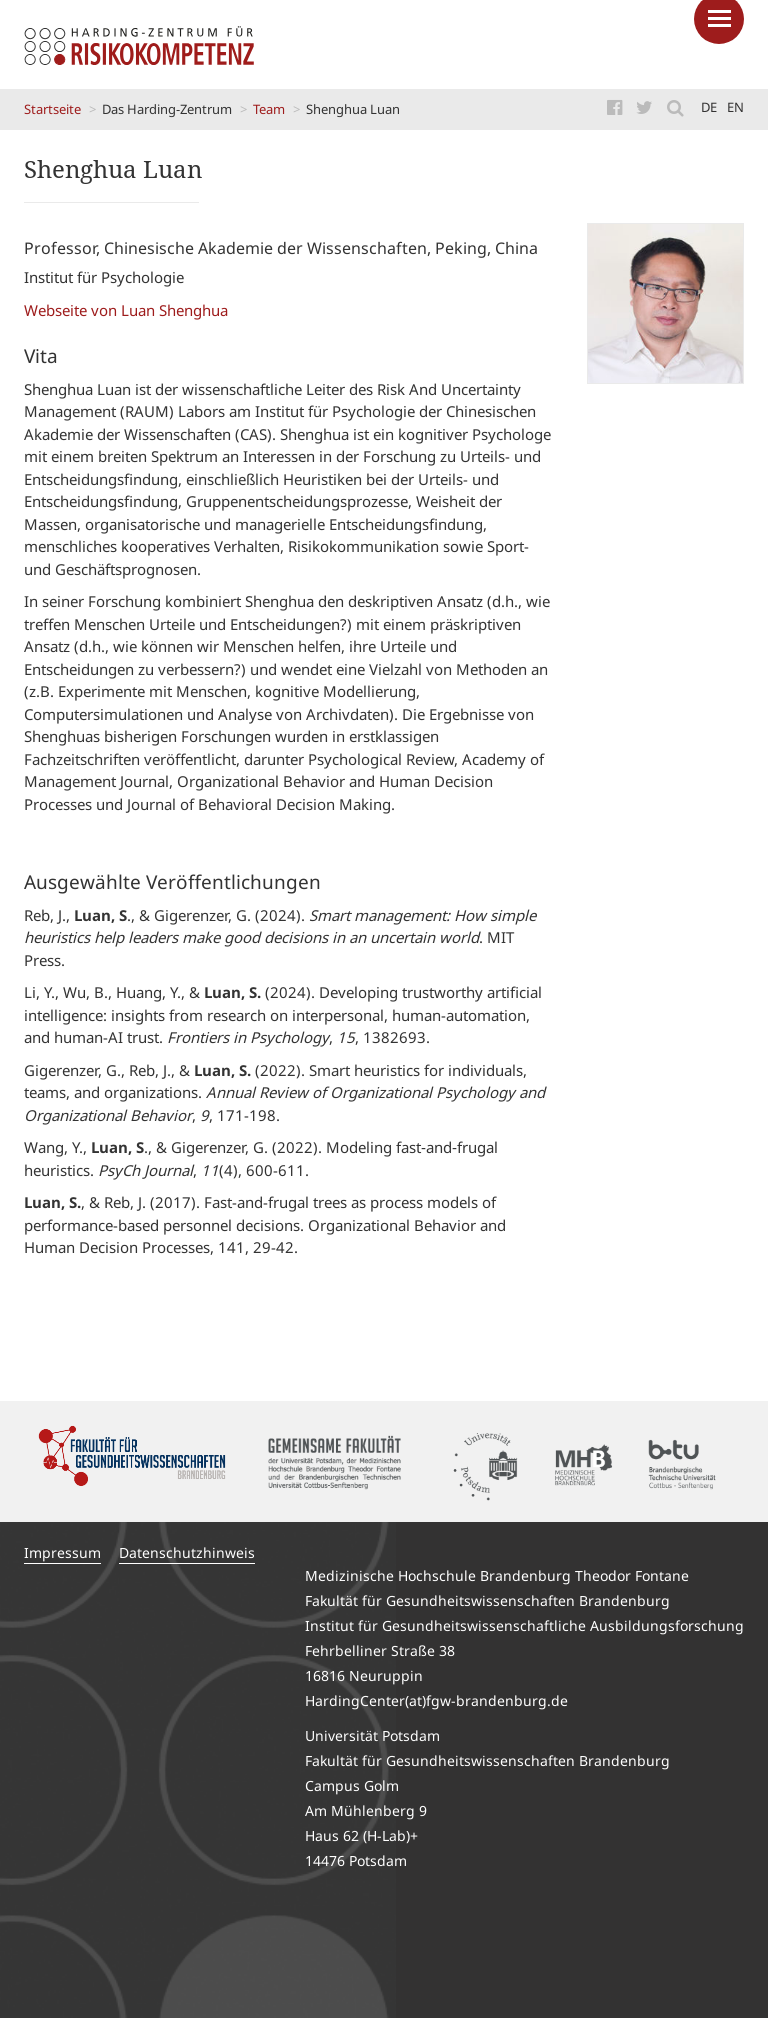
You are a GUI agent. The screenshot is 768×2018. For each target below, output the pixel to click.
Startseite (52, 109)
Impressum (62, 1552)
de (709, 107)
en (735, 107)
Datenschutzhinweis (187, 1552)
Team (269, 109)
